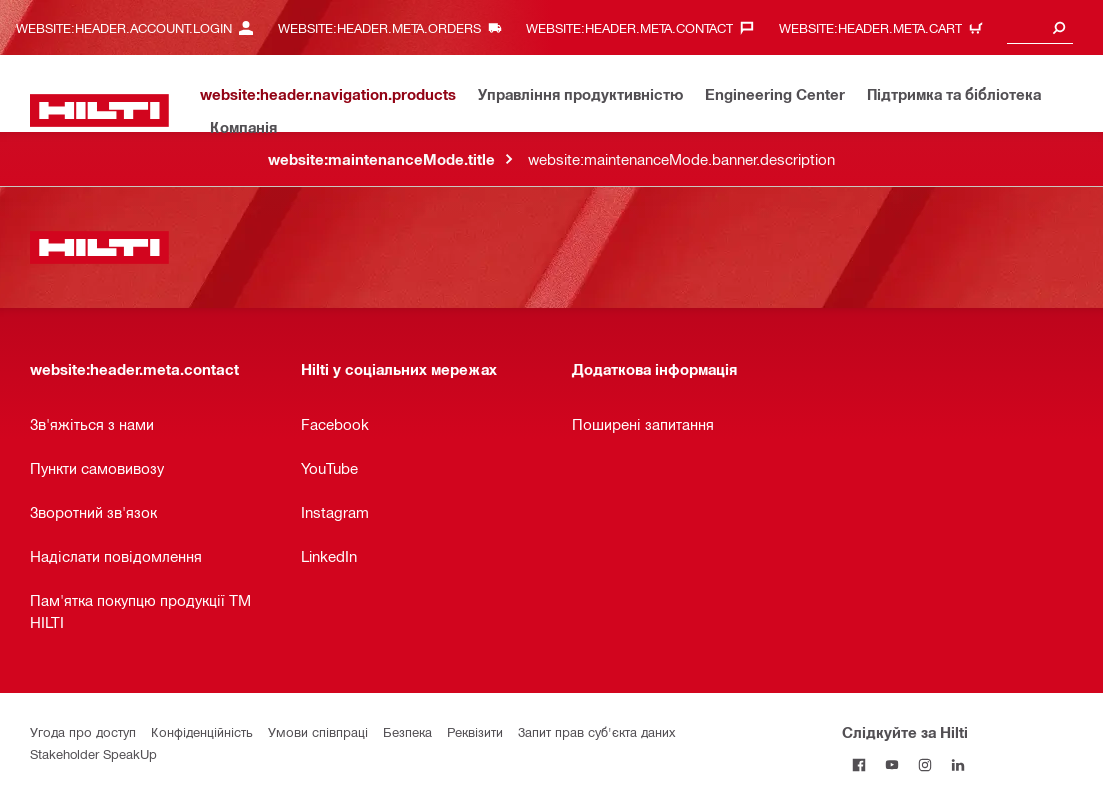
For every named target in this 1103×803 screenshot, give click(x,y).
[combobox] (1040, 27)
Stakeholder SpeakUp (93, 753)
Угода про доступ (83, 731)
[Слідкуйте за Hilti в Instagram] (924, 764)
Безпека (407, 731)
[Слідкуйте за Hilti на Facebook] (858, 764)
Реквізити (475, 731)
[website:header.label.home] (99, 110)
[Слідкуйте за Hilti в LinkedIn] (957, 764)
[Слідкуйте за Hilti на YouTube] (891, 764)
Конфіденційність (202, 731)
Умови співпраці (318, 731)
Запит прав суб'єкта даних (596, 731)
